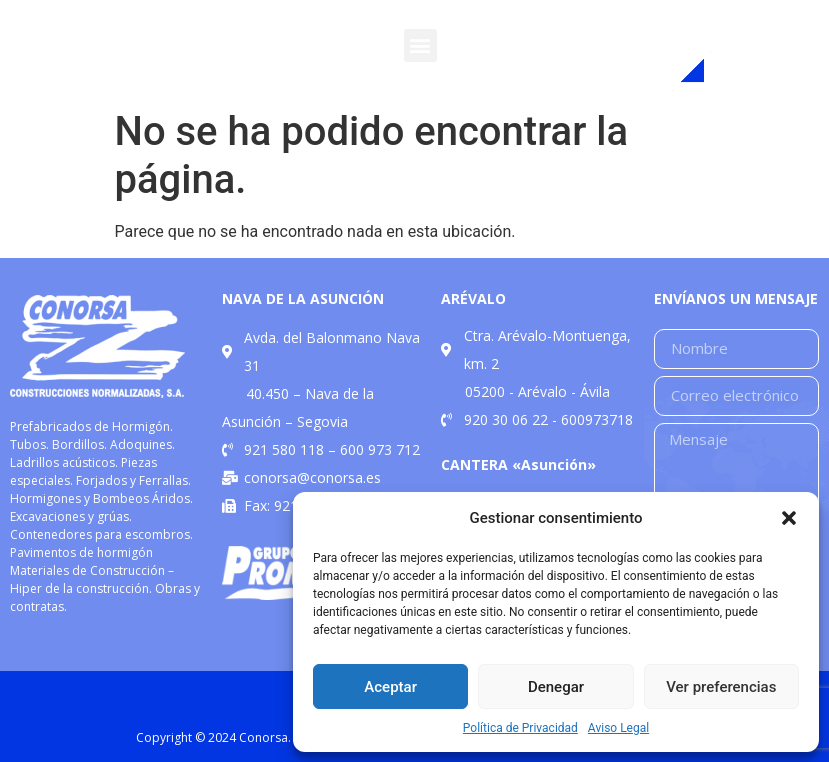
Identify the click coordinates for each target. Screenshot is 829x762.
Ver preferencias (721, 687)
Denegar (556, 687)
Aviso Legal (618, 728)
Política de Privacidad (520, 728)
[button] (789, 518)
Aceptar (390, 687)
